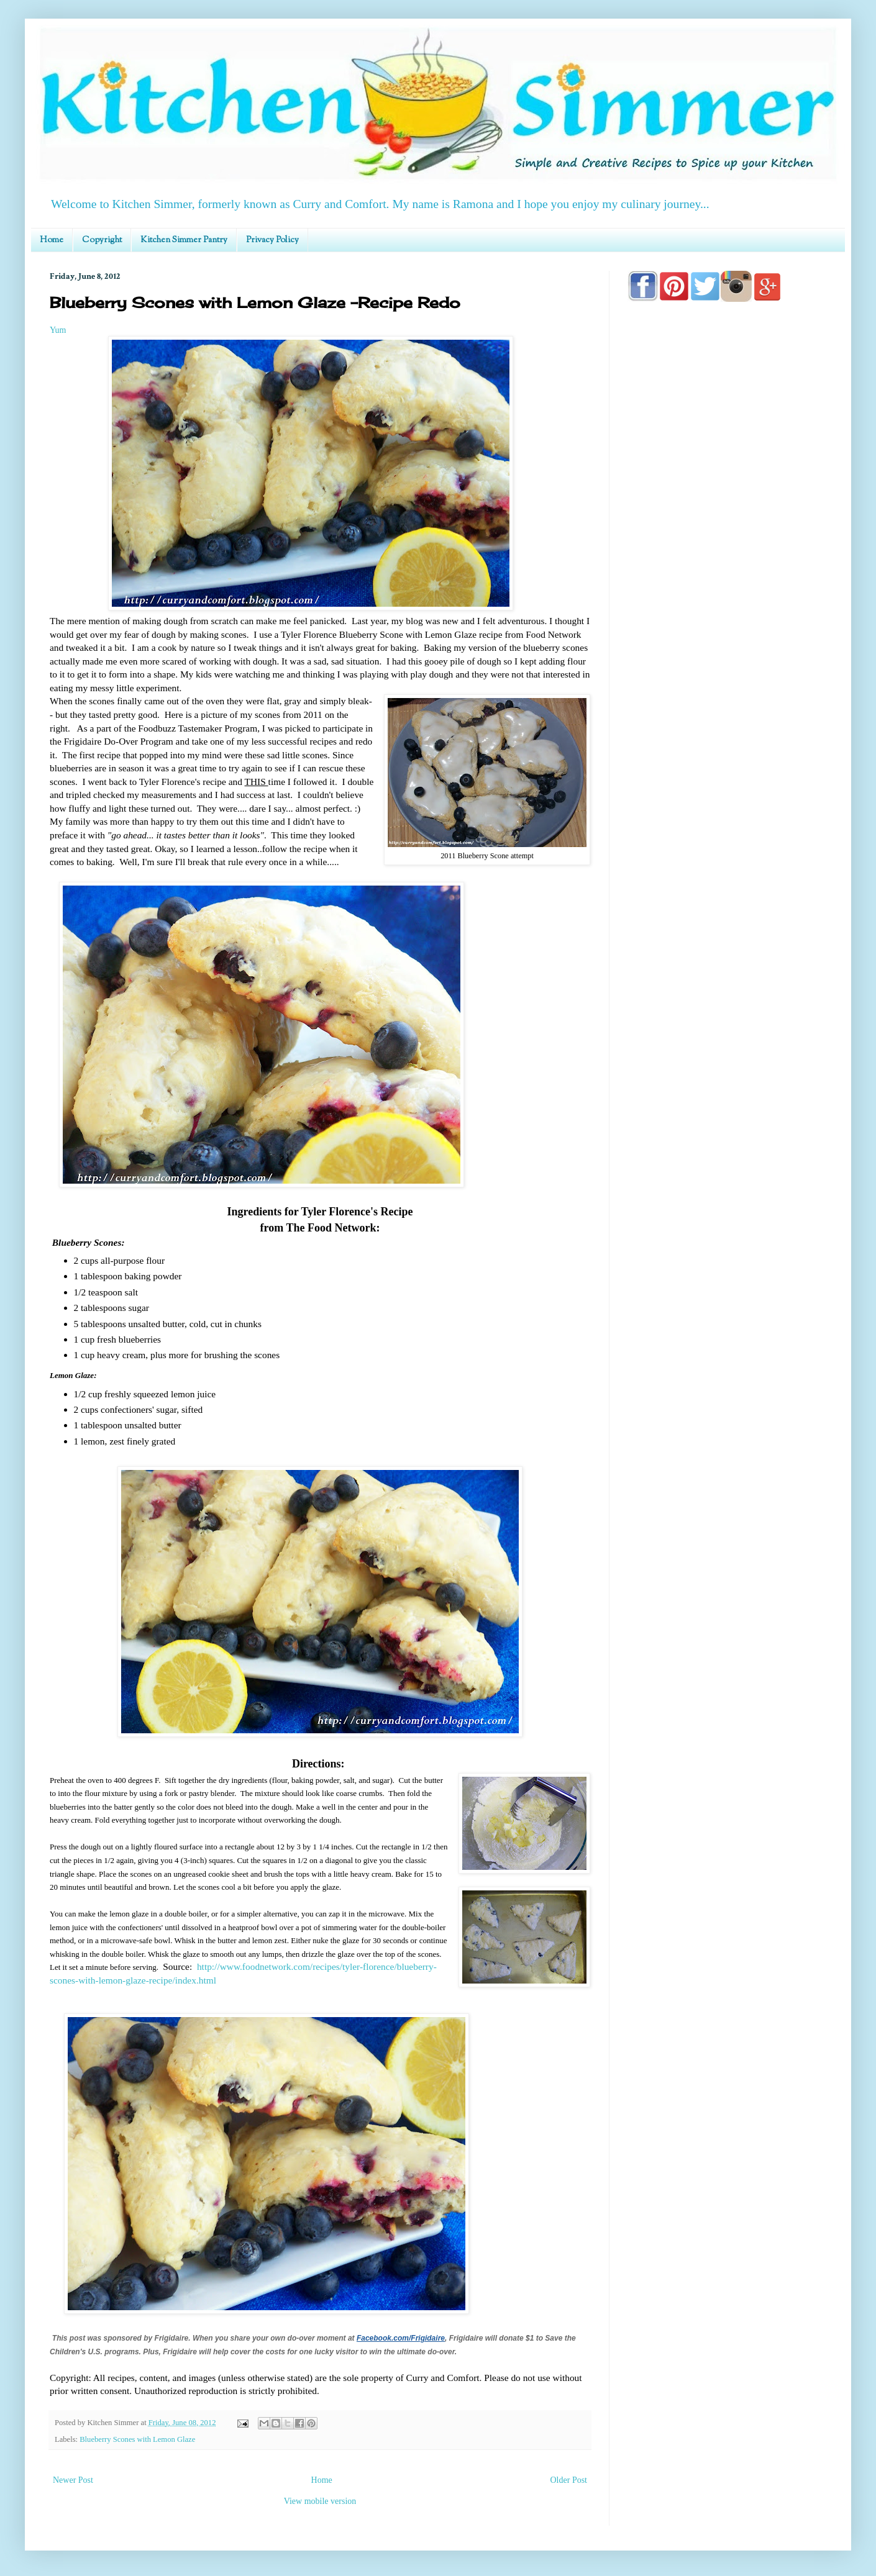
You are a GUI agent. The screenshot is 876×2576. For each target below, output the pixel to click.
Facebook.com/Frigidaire (401, 2338)
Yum (58, 330)
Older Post (569, 2480)
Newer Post (73, 2480)
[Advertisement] (726, 802)
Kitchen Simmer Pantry (183, 240)
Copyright (102, 240)
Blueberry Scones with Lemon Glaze (137, 2439)
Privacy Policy (272, 240)
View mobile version (320, 2501)
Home (51, 240)
